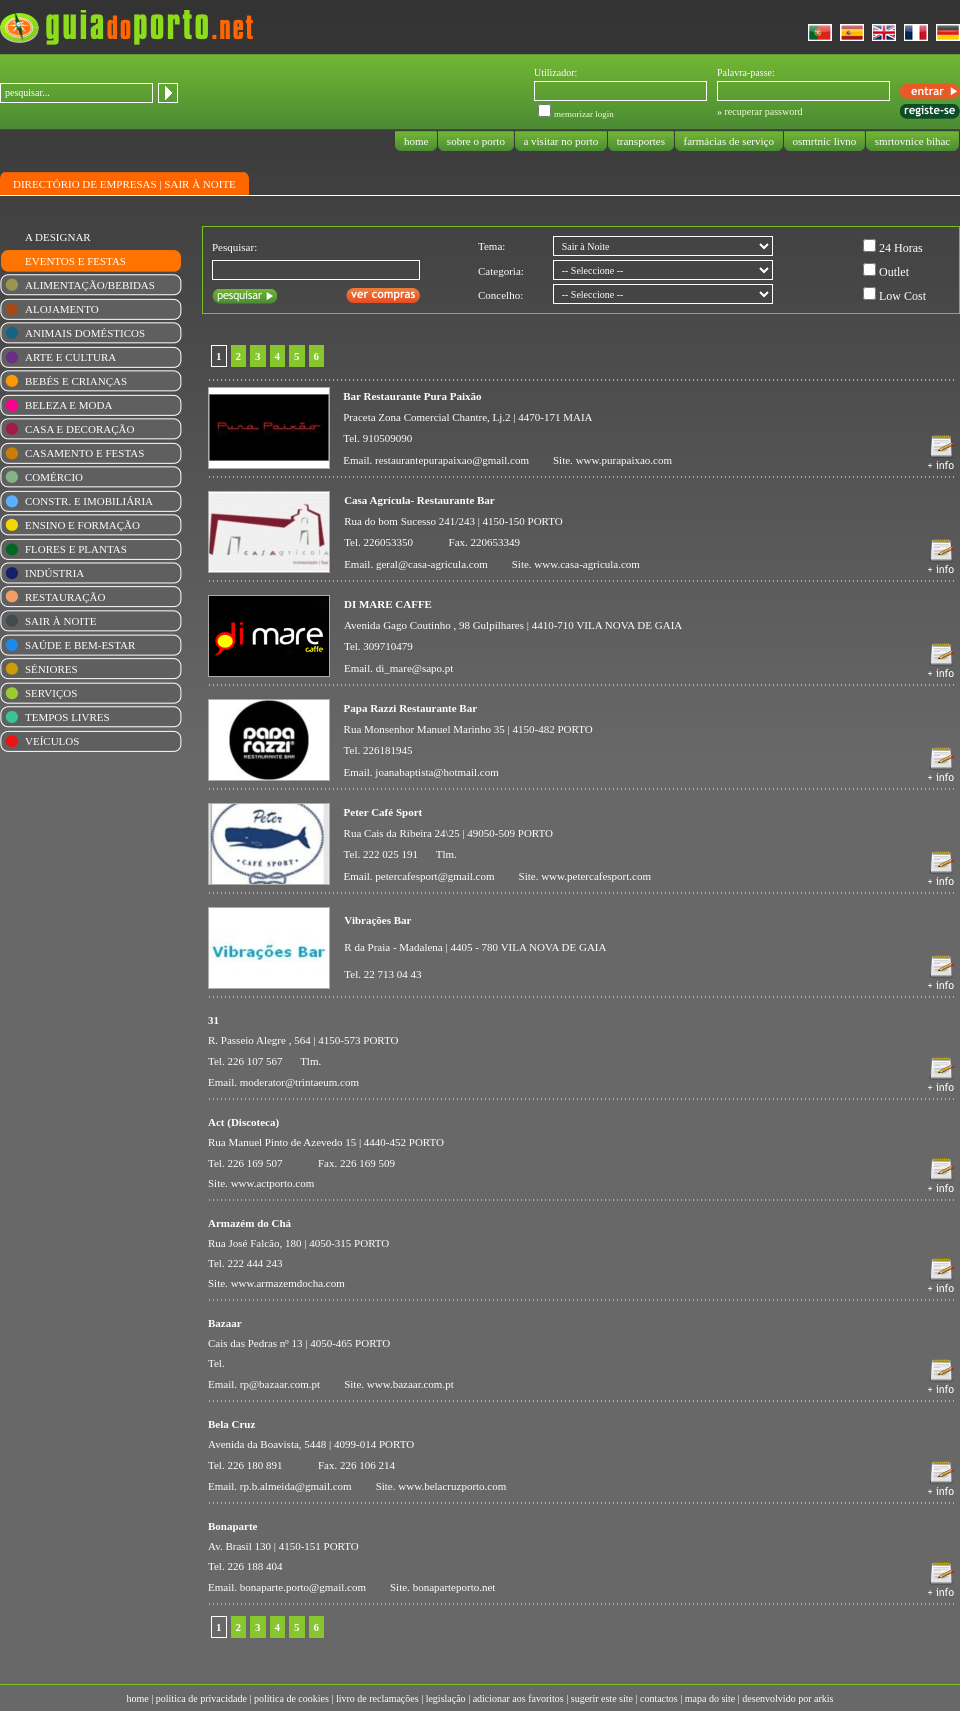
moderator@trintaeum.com (299, 1082)
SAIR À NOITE (200, 184)
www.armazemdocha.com (288, 1283)
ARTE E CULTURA (70, 357)
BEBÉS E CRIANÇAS (76, 381)
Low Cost (902, 296)
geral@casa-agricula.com (432, 564)
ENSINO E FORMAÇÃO (82, 525)
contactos (659, 1698)
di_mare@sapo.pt (415, 668)
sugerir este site (602, 1698)
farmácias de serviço (729, 141)
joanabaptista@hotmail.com (436, 772)
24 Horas (901, 248)
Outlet (894, 272)
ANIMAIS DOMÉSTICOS (85, 333)
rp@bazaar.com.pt (280, 1384)
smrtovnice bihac (912, 141)
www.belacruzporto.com (452, 1486)
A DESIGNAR (58, 237)
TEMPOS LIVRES (67, 717)
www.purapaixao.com (624, 460)
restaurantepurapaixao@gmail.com (452, 460)
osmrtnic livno (824, 141)
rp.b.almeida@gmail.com (296, 1486)
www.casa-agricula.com (587, 564)
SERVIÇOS (51, 693)
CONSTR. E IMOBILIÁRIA (89, 501)
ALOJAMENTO (62, 309)
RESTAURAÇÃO (65, 597)
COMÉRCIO (54, 477)
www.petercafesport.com (596, 876)
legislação (446, 1698)
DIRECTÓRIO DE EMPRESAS (85, 184)
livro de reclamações (377, 1698)
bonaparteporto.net (454, 1587)
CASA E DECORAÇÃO (79, 429)
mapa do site (710, 1698)
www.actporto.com (273, 1183)
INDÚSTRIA (54, 573)
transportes (641, 141)
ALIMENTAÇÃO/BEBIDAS (90, 285)
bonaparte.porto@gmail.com (303, 1587)
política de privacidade (201, 1698)
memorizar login (584, 114)
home (416, 141)
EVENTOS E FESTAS (75, 261)
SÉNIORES (51, 669)
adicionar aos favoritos (518, 1698)
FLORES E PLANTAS (76, 549)
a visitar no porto (561, 141)
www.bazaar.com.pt (410, 1384)
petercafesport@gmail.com (434, 876)
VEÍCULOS (52, 741)
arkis (823, 1698)
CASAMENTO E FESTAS (84, 453)
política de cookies (291, 1698)
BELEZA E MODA (68, 405)
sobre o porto (476, 141)
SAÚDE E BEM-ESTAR (80, 645)
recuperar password (764, 111)
